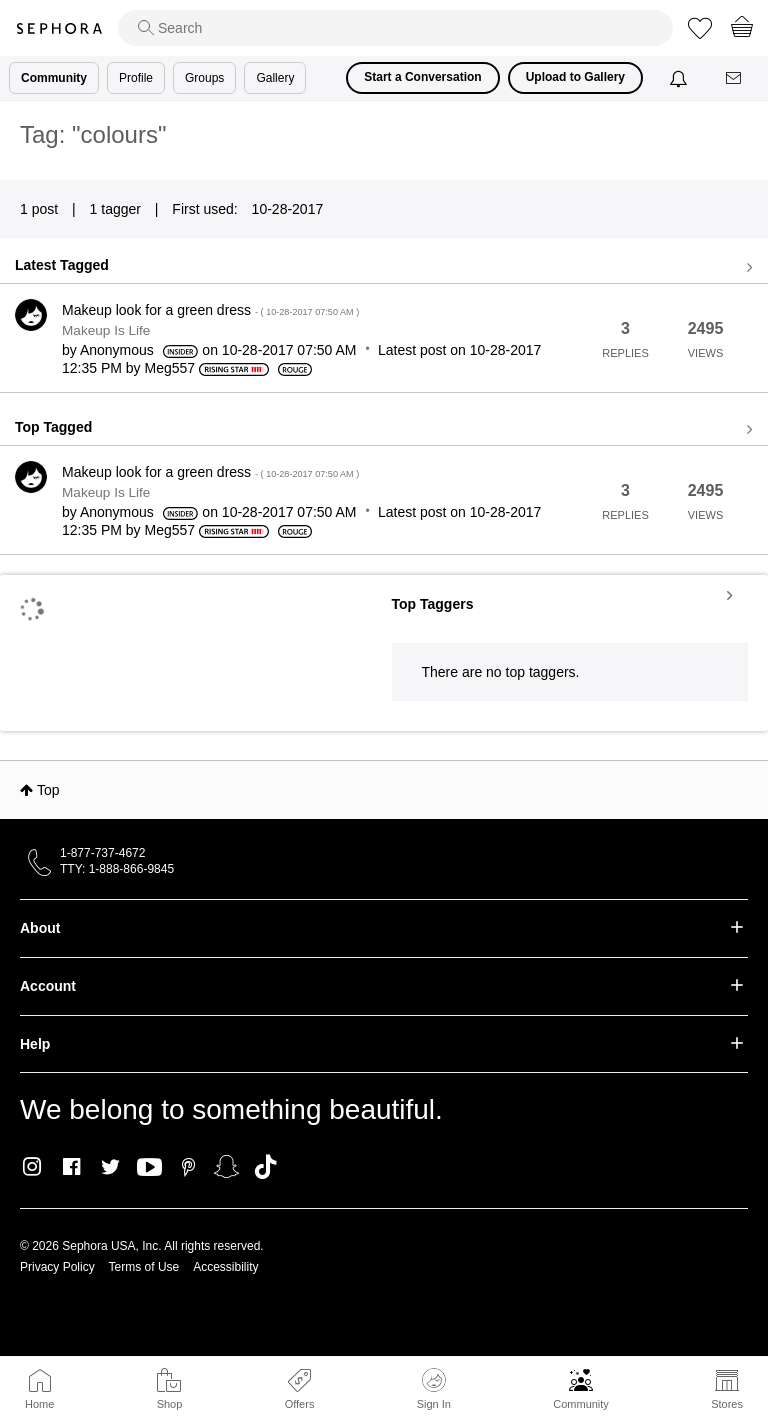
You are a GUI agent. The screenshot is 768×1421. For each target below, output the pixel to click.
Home (39, 1404)
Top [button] (48, 790)
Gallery (275, 78)
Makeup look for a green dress (210, 310)
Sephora (59, 28)
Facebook (71, 1167)
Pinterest (188, 1167)
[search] (395, 28)
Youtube (149, 1168)
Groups (204, 78)
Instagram (32, 1167)
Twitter (110, 1167)
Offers (300, 1404)
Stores (727, 1404)
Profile (136, 78)
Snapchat (226, 1167)
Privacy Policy (57, 1267)
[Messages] (735, 78)
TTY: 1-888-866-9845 (117, 869)
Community (581, 1404)
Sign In (434, 1389)
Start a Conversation (422, 77)
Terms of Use (144, 1267)
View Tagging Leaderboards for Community (570, 595)
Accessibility (225, 1267)
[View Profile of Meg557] (170, 368)
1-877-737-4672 (102, 853)
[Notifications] (680, 78)
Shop (170, 1404)
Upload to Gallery (575, 77)
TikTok (265, 1167)
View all (384, 268)
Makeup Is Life (106, 330)
